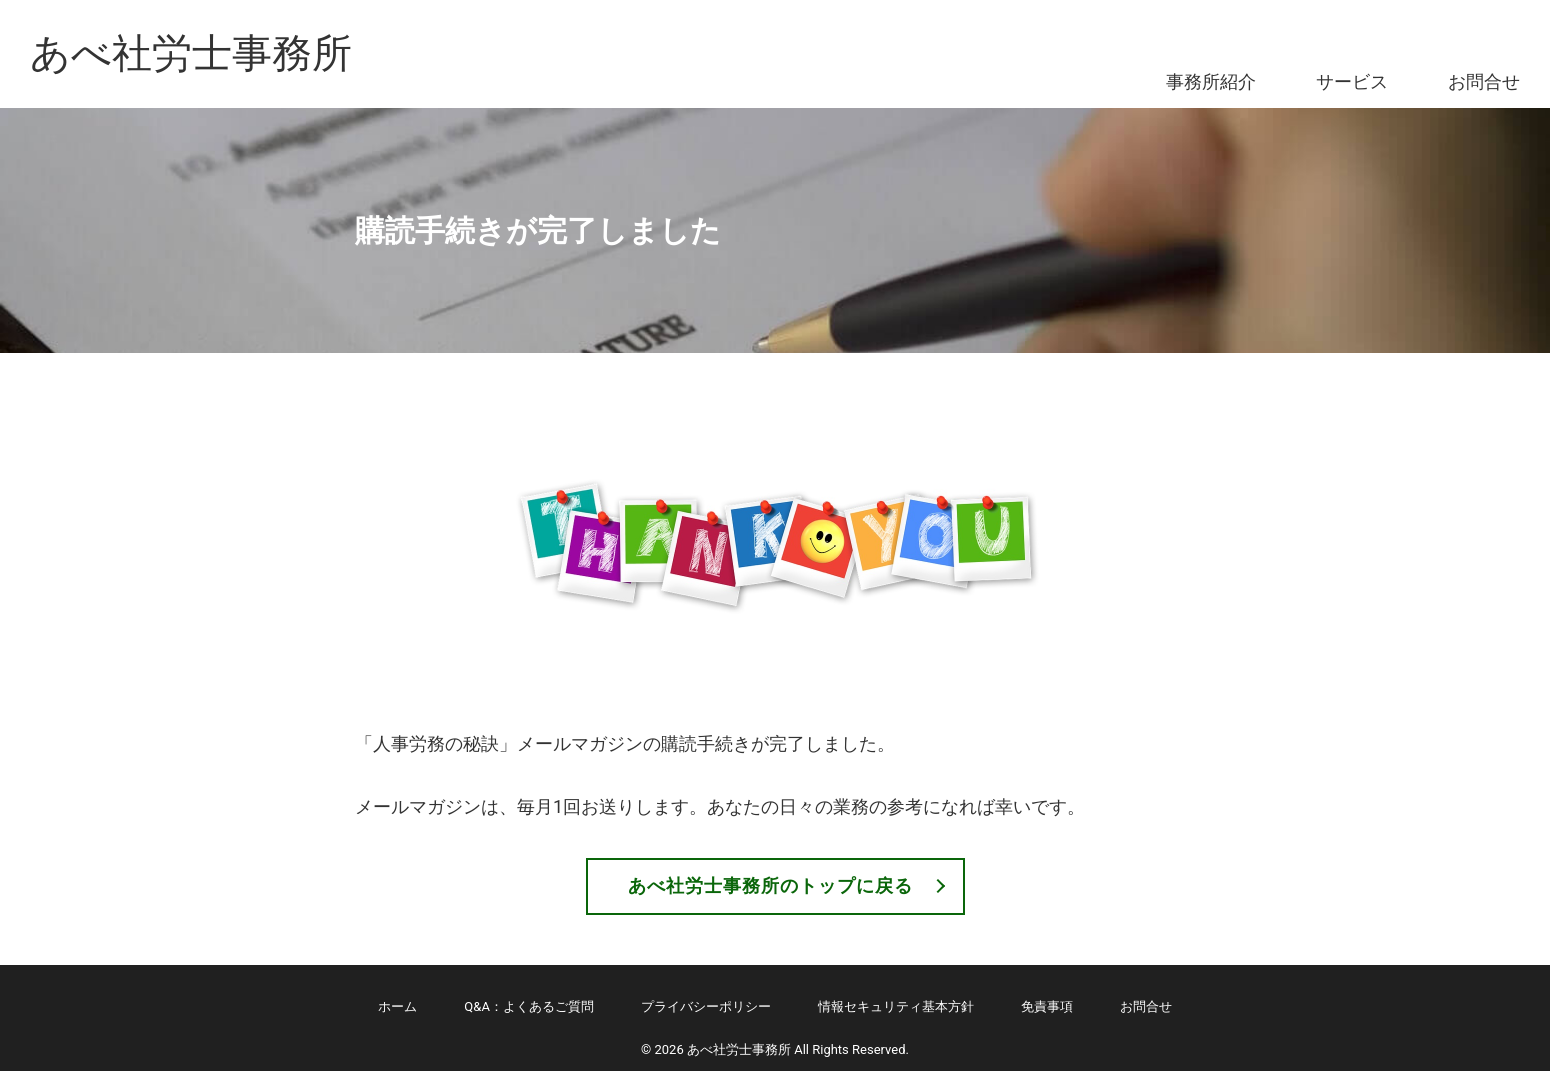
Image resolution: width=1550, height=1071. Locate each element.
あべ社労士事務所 (191, 53)
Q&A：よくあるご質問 (529, 1006)
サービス (1352, 81)
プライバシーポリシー (706, 1006)
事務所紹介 (1211, 81)
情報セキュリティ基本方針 (896, 1006)
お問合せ (1484, 81)
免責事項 (1047, 1006)
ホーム (397, 1006)
